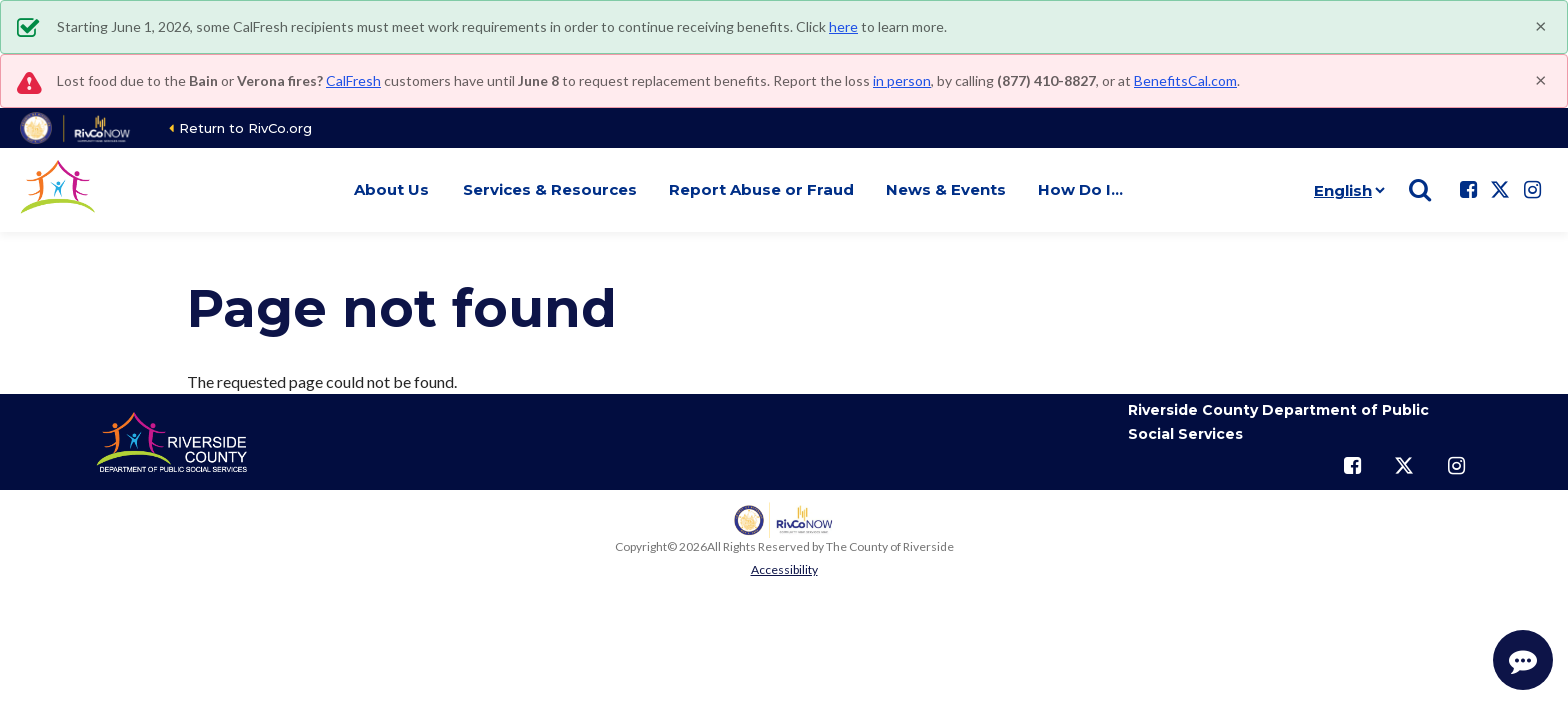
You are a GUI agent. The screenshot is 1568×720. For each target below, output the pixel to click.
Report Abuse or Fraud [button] (761, 189)
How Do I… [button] (1080, 189)
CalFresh (353, 80)
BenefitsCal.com (1185, 80)
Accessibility (784, 569)
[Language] (1345, 190)
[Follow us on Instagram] (1532, 190)
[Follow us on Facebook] (1468, 190)
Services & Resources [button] (550, 189)
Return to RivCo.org (245, 128)
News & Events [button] (946, 189)
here (843, 26)
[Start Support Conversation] (1523, 660)
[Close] (1541, 25)
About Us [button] (391, 189)
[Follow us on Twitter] (1500, 190)
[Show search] (1420, 190)
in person (902, 80)
